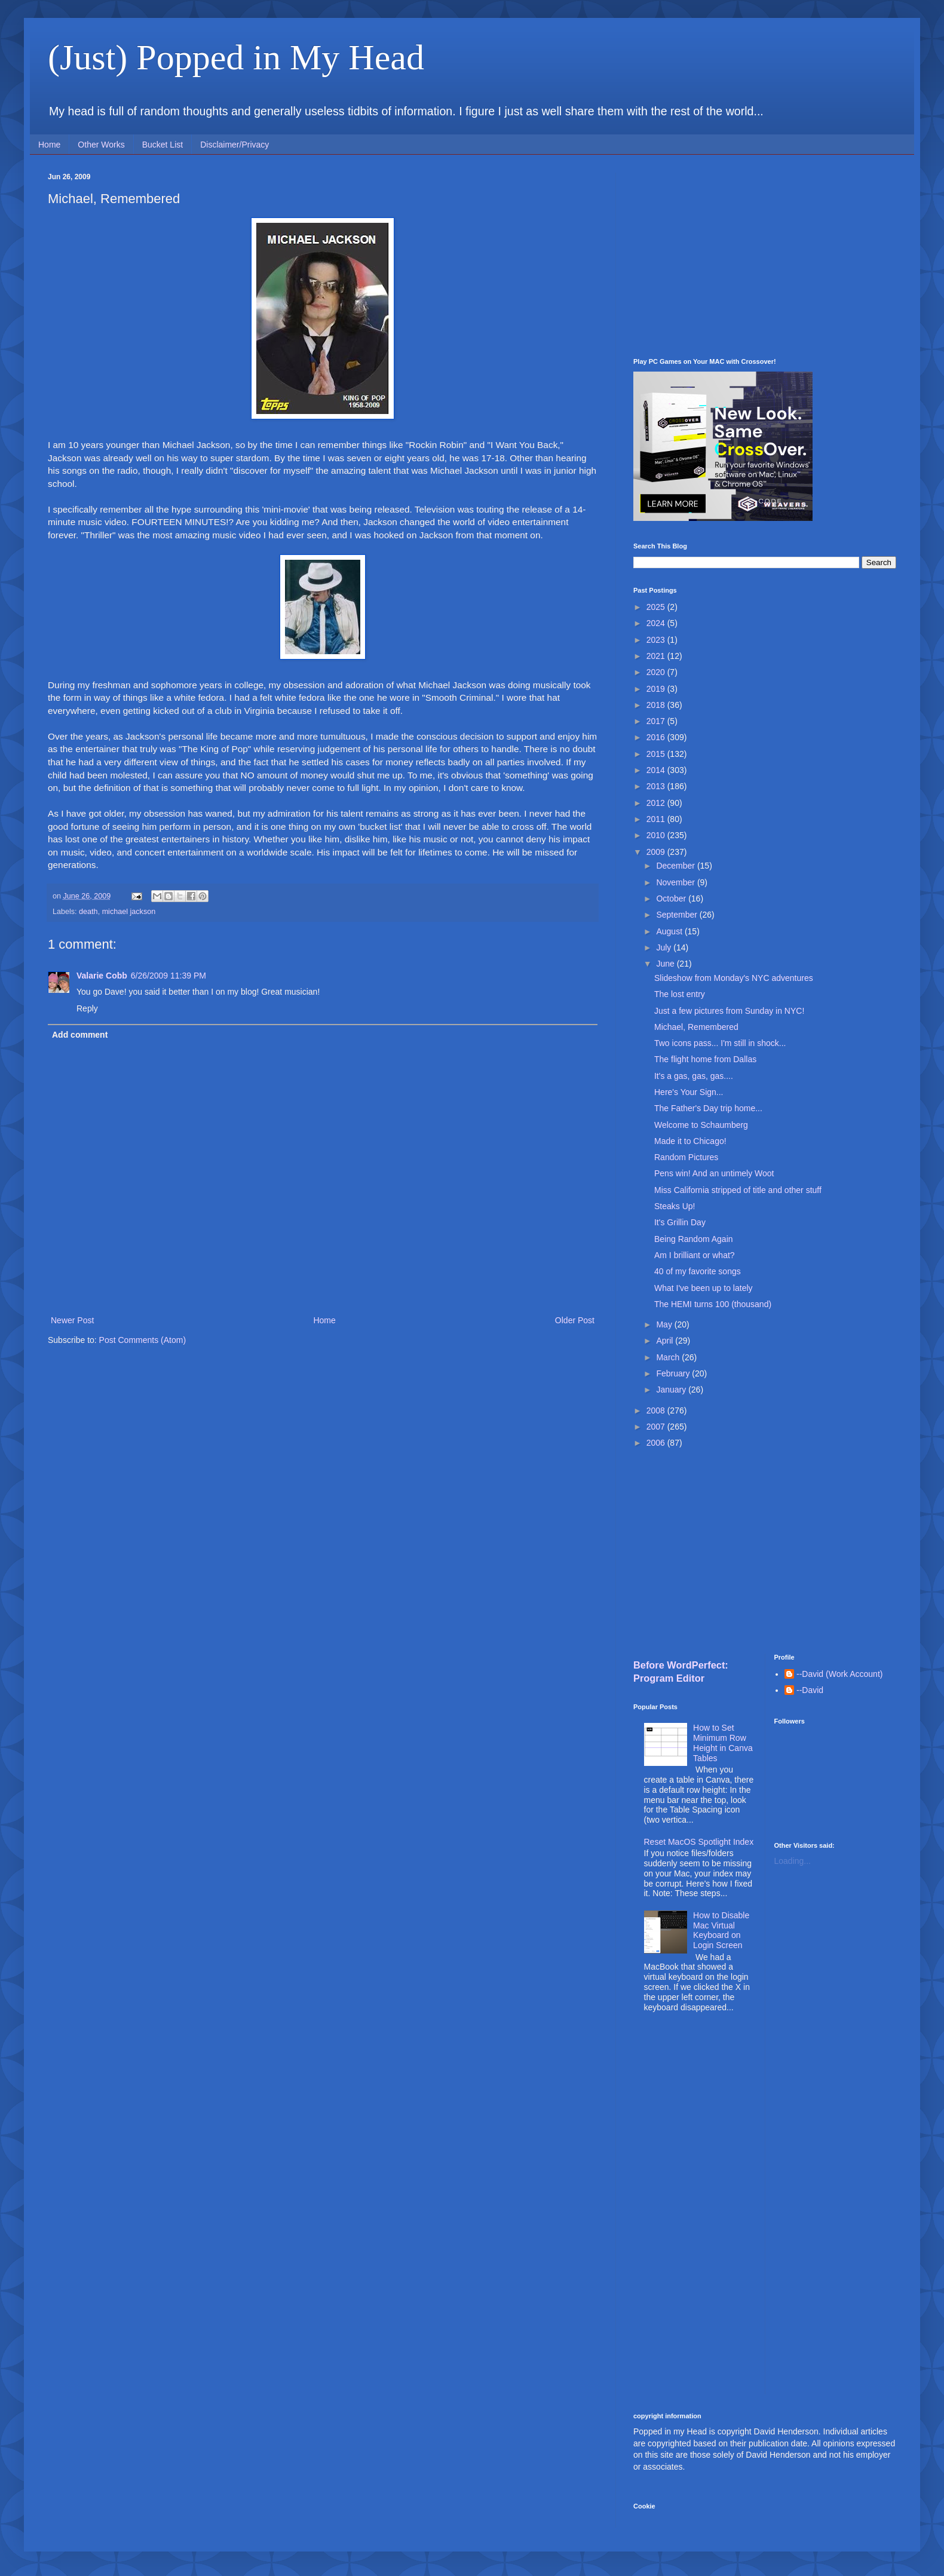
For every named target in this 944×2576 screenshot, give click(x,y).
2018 (656, 705)
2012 (656, 803)
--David (809, 1690)
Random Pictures (686, 1157)
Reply (87, 1008)
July (664, 947)
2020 (656, 672)
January (672, 1389)
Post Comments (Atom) (142, 1340)
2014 (656, 770)
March (669, 1357)
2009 (656, 852)
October (672, 898)
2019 (656, 689)
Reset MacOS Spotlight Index (699, 1842)
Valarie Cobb (101, 975)
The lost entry (679, 994)
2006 (656, 1443)
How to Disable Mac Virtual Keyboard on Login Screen (721, 1930)
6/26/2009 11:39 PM (168, 975)
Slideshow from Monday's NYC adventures (733, 978)
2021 (656, 656)
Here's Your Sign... (689, 1092)
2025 (656, 607)
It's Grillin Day (680, 1222)
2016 (656, 737)
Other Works (101, 144)
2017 (656, 721)
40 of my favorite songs (697, 1271)
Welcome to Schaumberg (701, 1125)
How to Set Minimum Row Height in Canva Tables (723, 1742)
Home (49, 144)
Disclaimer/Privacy (234, 144)
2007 (656, 1426)
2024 (656, 623)
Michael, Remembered (696, 1027)
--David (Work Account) (839, 1674)
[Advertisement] (764, 256)
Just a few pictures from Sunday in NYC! (729, 1011)
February (674, 1373)
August (670, 931)
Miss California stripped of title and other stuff (738, 1190)
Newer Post (72, 1320)
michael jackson (129, 911)
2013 (656, 786)
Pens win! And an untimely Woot (714, 1173)
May (665, 1324)
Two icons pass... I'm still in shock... (720, 1043)
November (676, 882)
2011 (656, 819)
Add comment (80, 1034)
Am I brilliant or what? (694, 1255)
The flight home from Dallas (705, 1059)
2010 (656, 835)
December (676, 865)
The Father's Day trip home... (708, 1108)
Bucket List (162, 144)
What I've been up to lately (703, 1288)
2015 (656, 754)
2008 (656, 1410)
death (88, 911)
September (677, 914)
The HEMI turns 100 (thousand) (712, 1304)
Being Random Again (693, 1239)
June (666, 963)
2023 (656, 640)
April (665, 1340)
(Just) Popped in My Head (236, 57)
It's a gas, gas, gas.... (693, 1076)
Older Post (574, 1320)
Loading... (792, 1861)
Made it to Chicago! (690, 1141)
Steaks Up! (674, 1206)
